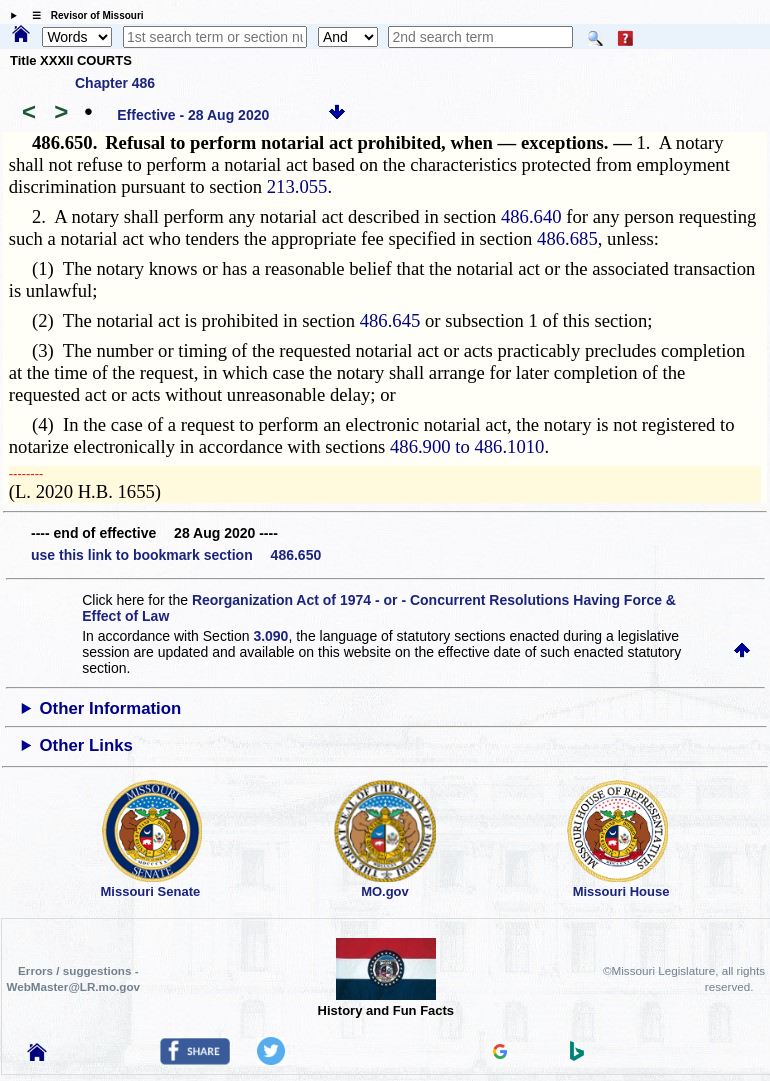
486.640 (531, 216)
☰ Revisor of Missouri (83, 15)
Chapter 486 (115, 83)
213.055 (297, 186)
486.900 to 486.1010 (467, 446)
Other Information (111, 708)
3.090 (270, 636)
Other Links (86, 745)
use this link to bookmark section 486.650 (176, 555)
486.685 (567, 238)
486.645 (390, 320)
